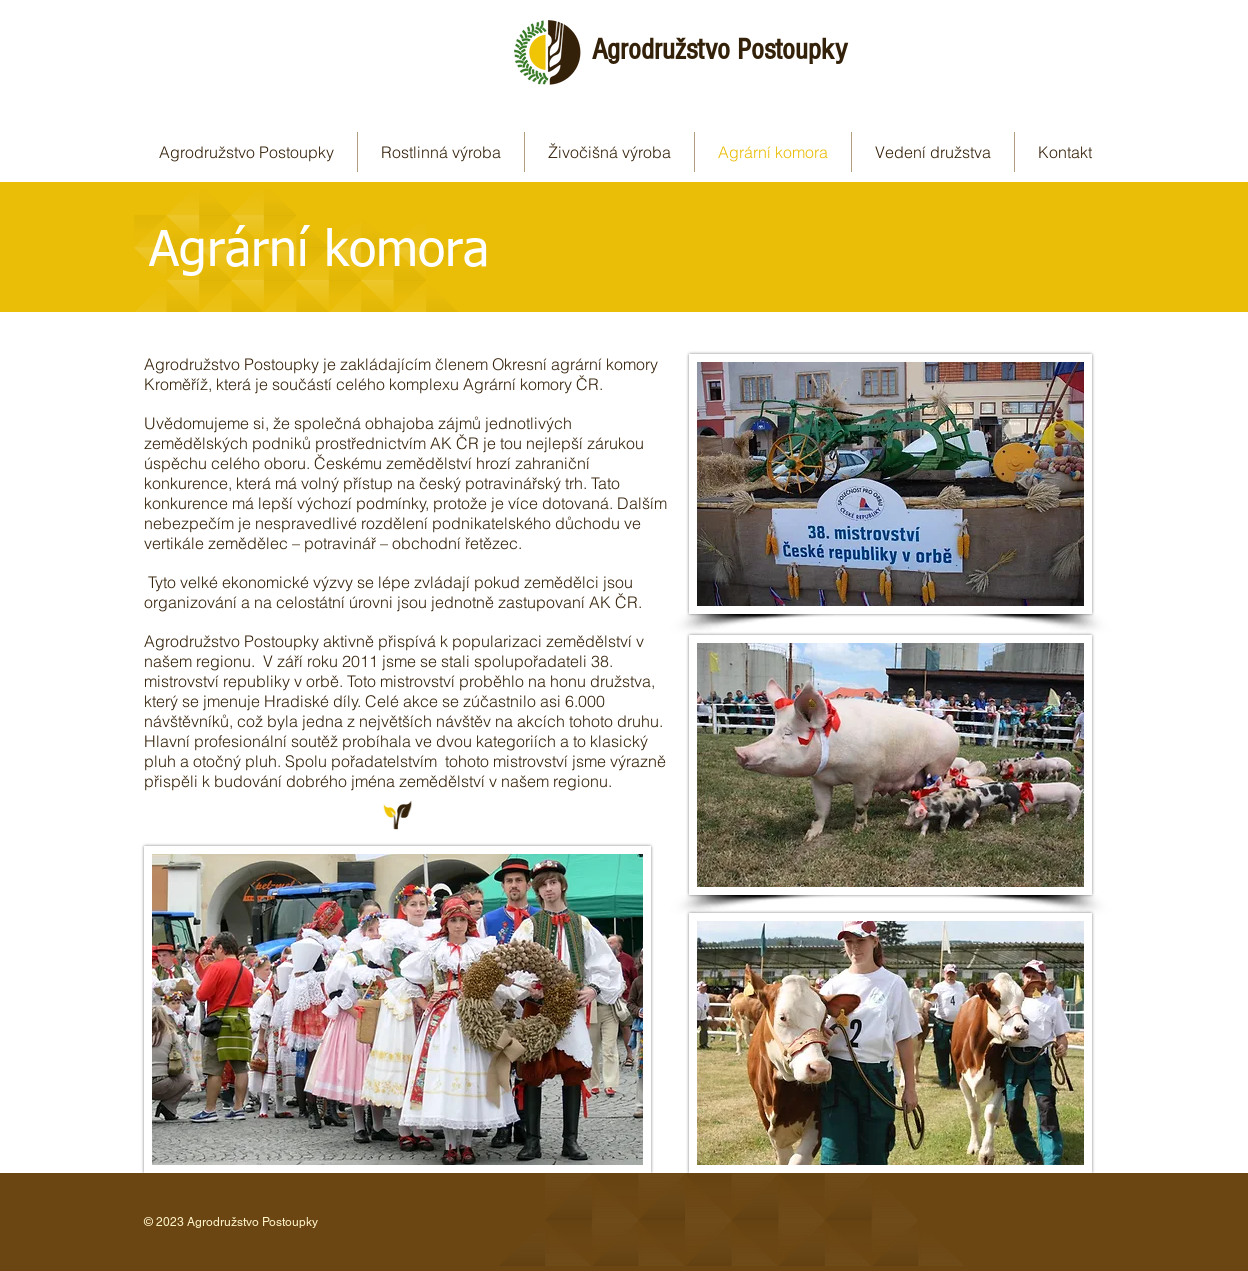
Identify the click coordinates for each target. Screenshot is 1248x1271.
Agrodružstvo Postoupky (719, 50)
